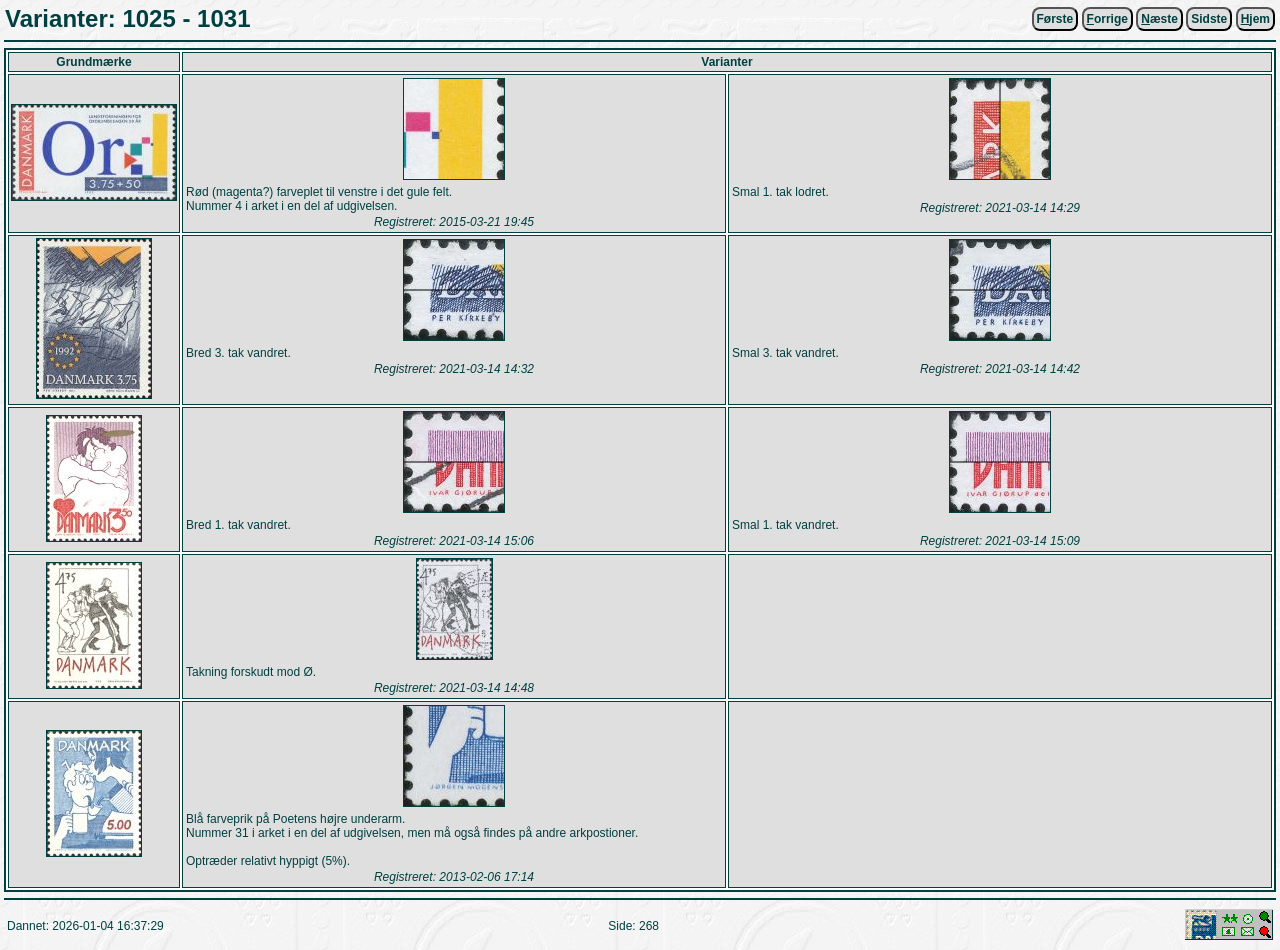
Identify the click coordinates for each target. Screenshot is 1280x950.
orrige (1107, 19)
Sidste (1209, 19)
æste (1159, 19)
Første (1055, 19)
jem (1255, 19)
